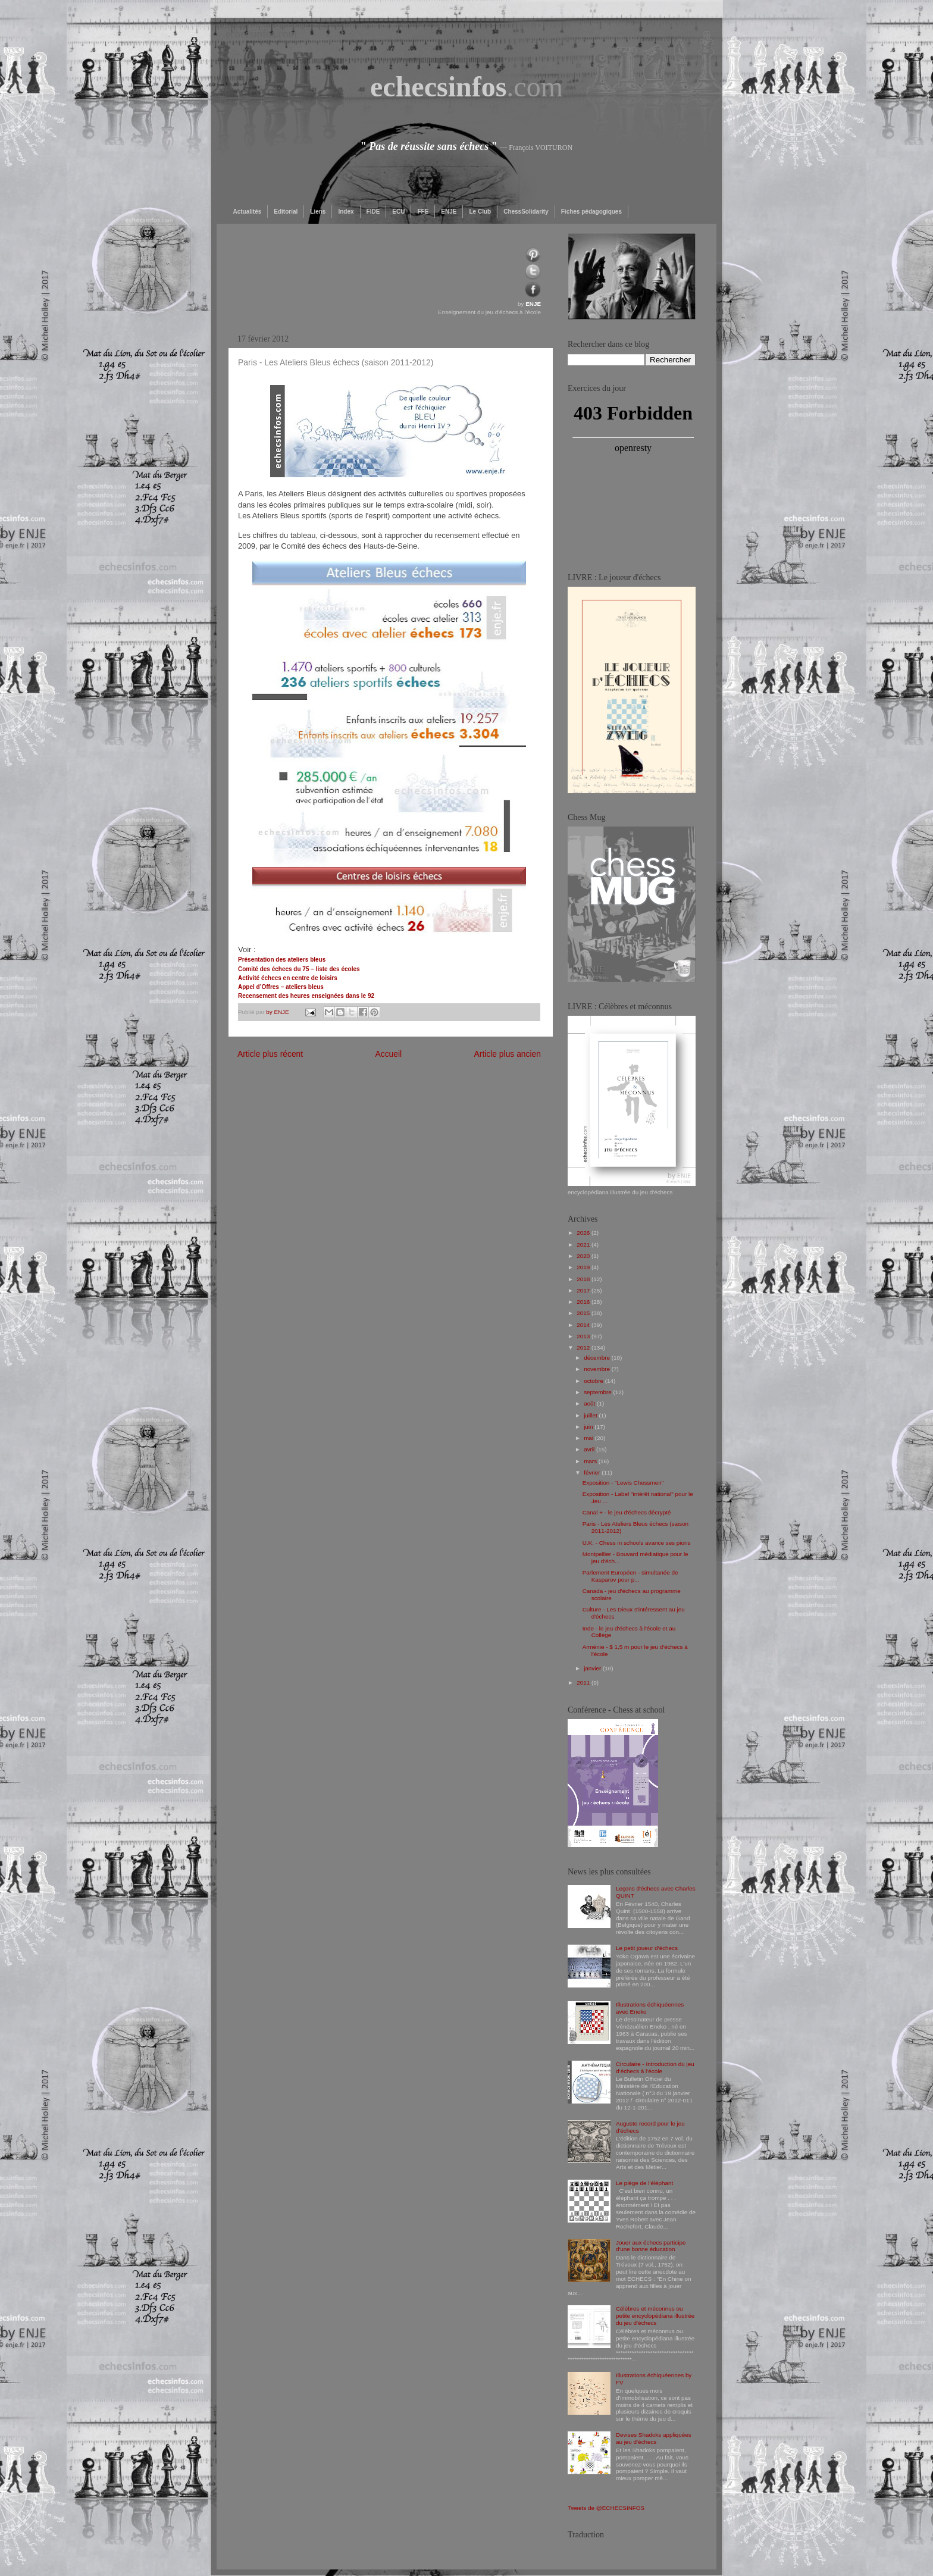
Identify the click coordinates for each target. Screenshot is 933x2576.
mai (589, 1438)
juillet (591, 1415)
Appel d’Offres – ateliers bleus (281, 987)
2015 (584, 1313)
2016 (584, 1301)
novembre (598, 1369)
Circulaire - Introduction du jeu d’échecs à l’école (655, 2067)
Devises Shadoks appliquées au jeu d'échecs (653, 2438)
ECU (398, 211)
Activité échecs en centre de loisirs (287, 978)
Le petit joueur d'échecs (647, 1948)
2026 (584, 1232)
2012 (584, 1347)
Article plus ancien (507, 1054)
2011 (584, 1682)
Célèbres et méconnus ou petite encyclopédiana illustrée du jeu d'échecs (655, 2315)
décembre (598, 1357)
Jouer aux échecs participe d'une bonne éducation (650, 2246)
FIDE (373, 211)
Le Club (480, 211)
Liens (317, 211)
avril (590, 1449)
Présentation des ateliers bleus (281, 959)
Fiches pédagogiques (591, 211)
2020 (584, 1256)
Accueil (388, 1054)
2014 (584, 1325)
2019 (584, 1267)
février (593, 1472)
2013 (584, 1336)
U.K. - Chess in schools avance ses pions (637, 1542)
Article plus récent (270, 1054)
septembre (598, 1392)
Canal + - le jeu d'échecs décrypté (627, 1512)
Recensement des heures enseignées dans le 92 (306, 996)
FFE (422, 211)
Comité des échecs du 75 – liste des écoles (299, 969)
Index (345, 211)
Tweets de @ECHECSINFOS (606, 2508)
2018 (584, 1279)
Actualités (247, 211)
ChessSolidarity (526, 211)
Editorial (286, 211)
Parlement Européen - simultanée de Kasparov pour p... (630, 1576)
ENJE (448, 211)
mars (591, 1461)
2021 (584, 1244)
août (590, 1403)
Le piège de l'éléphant (644, 2183)
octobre (594, 1381)
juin (589, 1426)
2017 (584, 1290)
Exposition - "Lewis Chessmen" (623, 1482)
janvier (593, 1668)
